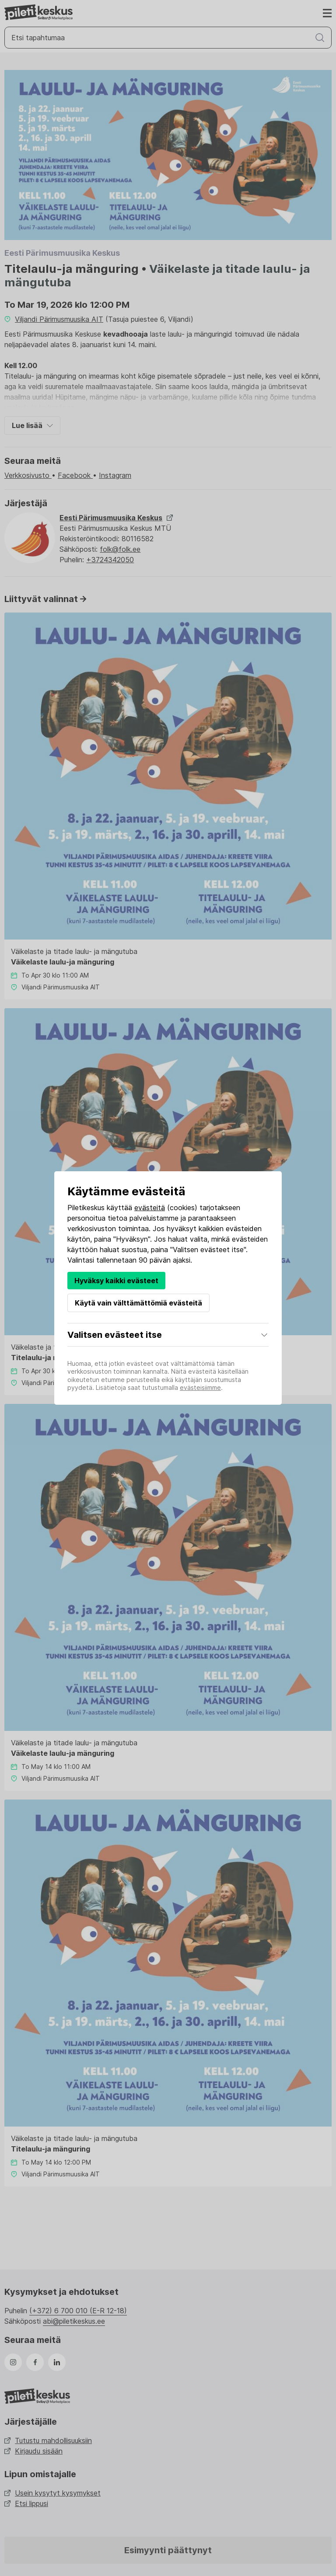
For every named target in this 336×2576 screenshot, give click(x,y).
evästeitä (149, 1207)
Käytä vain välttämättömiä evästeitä (138, 1302)
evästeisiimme (200, 1387)
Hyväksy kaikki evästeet (116, 1280)
